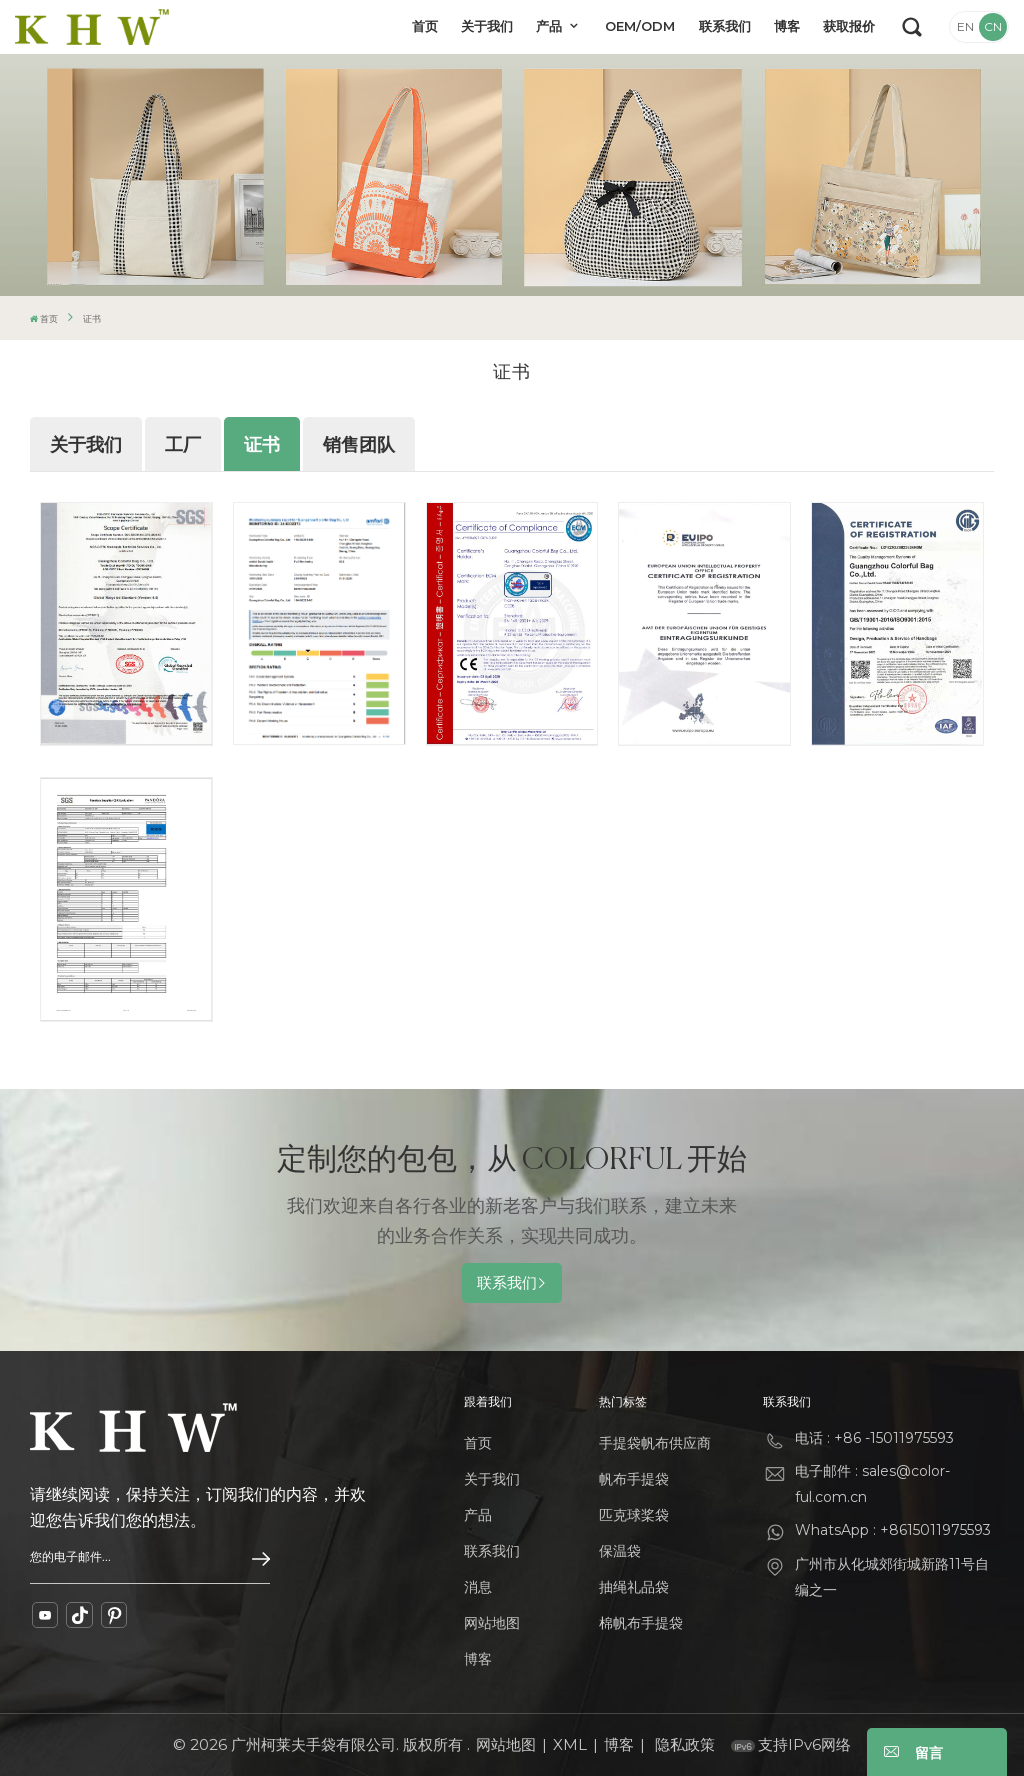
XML (570, 1744)
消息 (478, 1587)
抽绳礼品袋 (634, 1587)
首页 (425, 26)
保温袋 (620, 1551)
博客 (787, 26)
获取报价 (849, 26)
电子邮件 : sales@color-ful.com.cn (872, 1484)
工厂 (183, 445)
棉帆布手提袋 (641, 1623)
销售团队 (359, 445)
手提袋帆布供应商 (655, 1443)
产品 (551, 26)
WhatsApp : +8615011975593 (893, 1530)
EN (965, 26)
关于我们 (487, 26)
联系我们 (725, 26)
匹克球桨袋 (634, 1515)
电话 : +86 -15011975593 (874, 1438)
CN (993, 26)
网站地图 (492, 1623)
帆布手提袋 (634, 1479)
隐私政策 (685, 1744)
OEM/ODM (640, 26)
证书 (262, 445)
